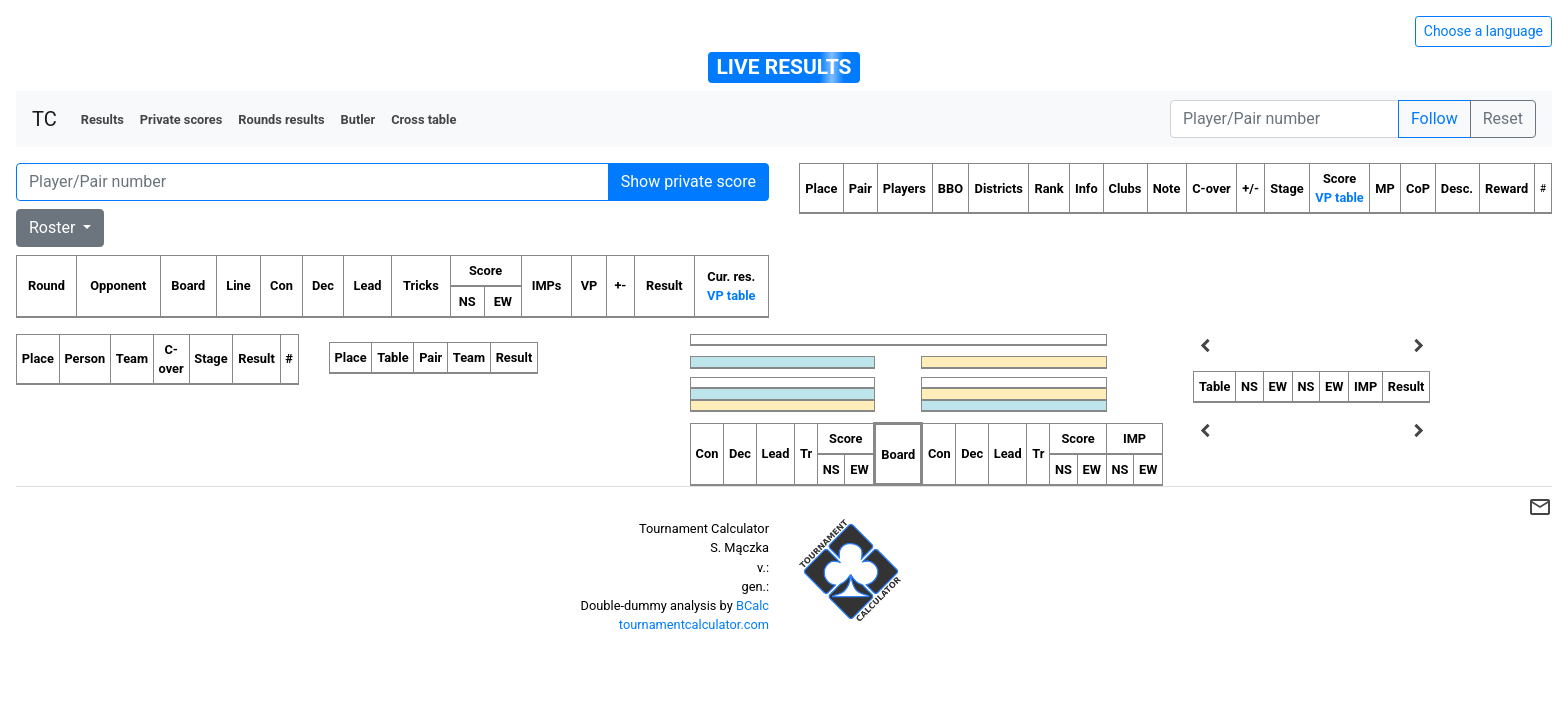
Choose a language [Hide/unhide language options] (1483, 31)
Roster (54, 227)
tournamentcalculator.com (694, 624)
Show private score (688, 181)
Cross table (423, 119)
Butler (358, 119)
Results (102, 119)
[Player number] (1284, 119)
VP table (731, 295)
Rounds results (281, 119)
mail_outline (1540, 507)
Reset (1503, 118)
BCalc (752, 605)
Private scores (181, 119)
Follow (1434, 118)
